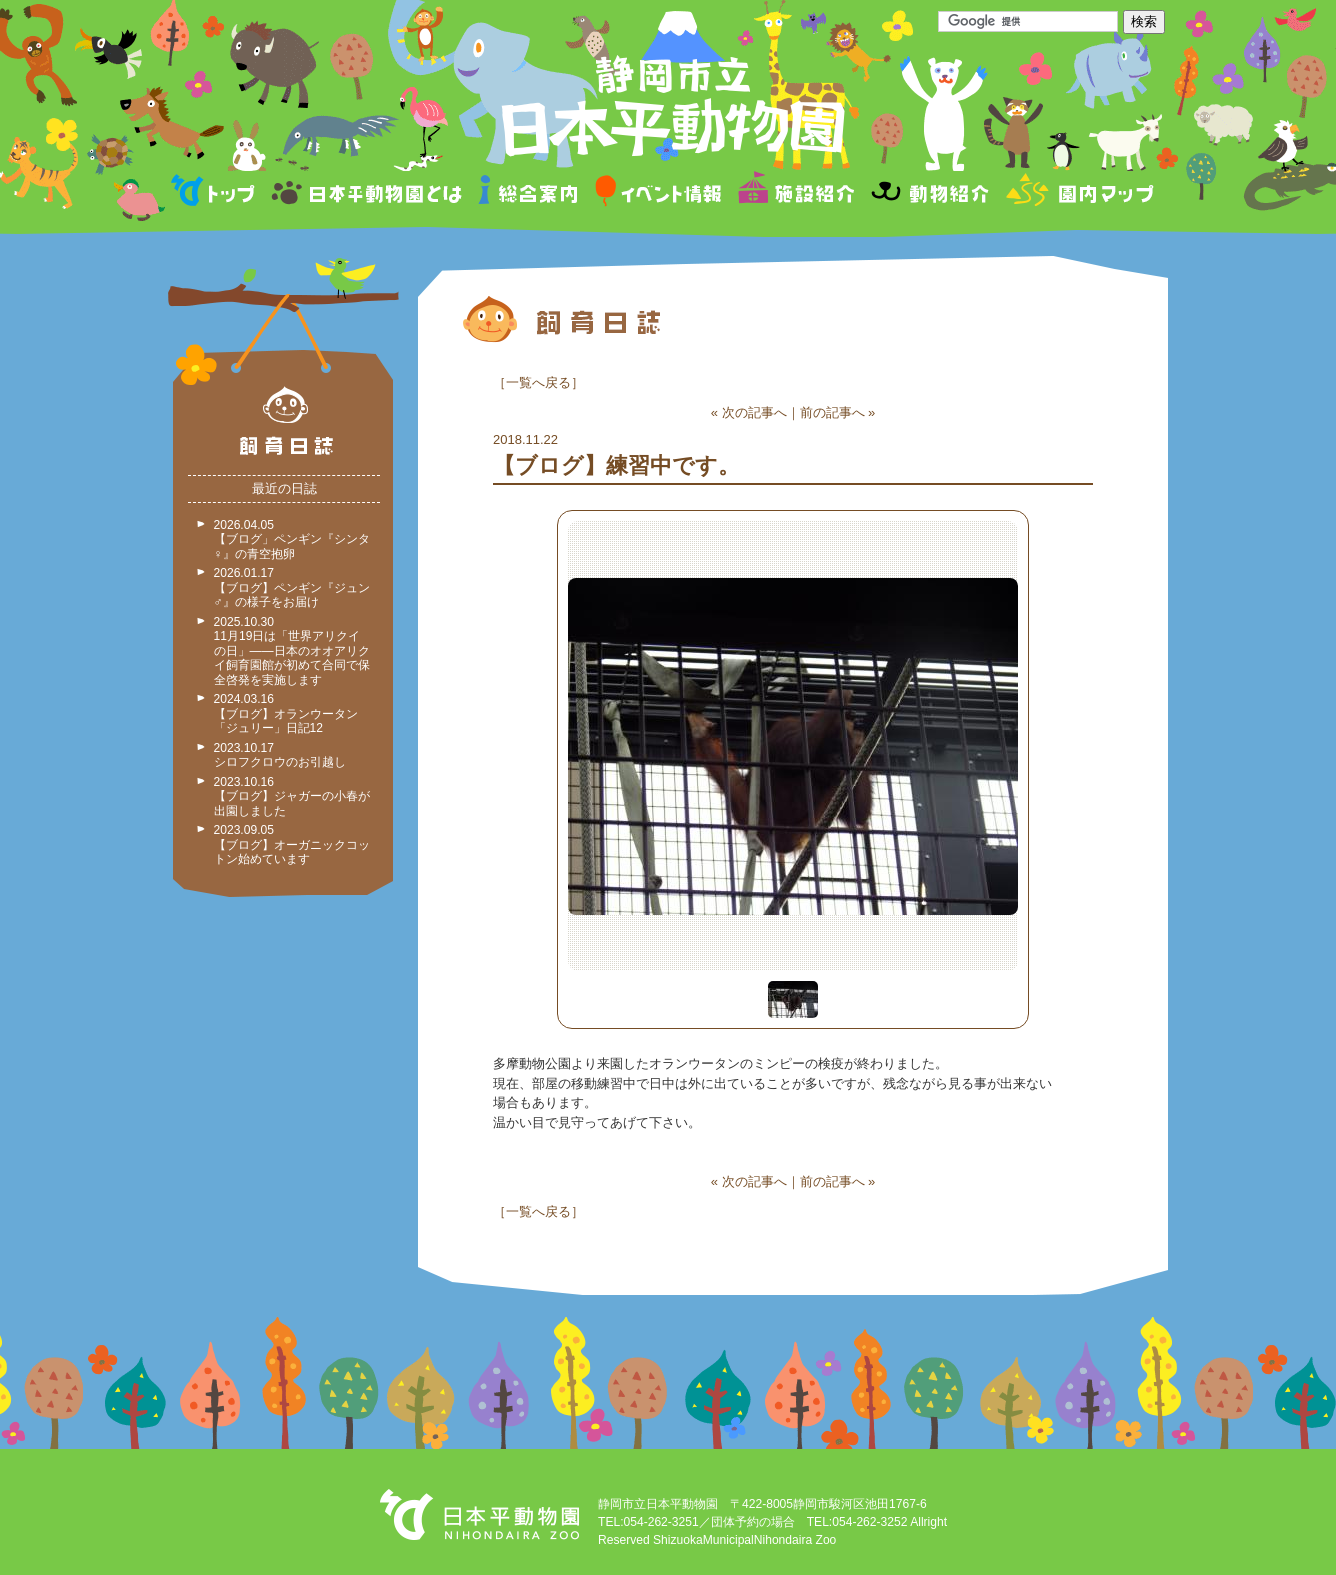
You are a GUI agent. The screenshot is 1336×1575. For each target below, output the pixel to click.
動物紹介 (929, 193)
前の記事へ (832, 412)
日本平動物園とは (368, 193)
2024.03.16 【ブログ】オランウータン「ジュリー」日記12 (286, 713)
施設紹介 (796, 193)
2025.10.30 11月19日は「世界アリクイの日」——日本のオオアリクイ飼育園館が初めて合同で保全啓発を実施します (292, 651)
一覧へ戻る (538, 382)
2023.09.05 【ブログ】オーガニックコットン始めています (292, 844)
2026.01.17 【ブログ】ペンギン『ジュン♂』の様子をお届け (292, 587)
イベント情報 (658, 193)
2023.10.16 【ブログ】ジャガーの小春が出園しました (292, 796)
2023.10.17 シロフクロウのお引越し (280, 755)
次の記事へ (754, 412)
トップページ (216, 193)
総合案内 (529, 193)
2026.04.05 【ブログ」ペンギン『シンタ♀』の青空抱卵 (292, 539)
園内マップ (1077, 193)
